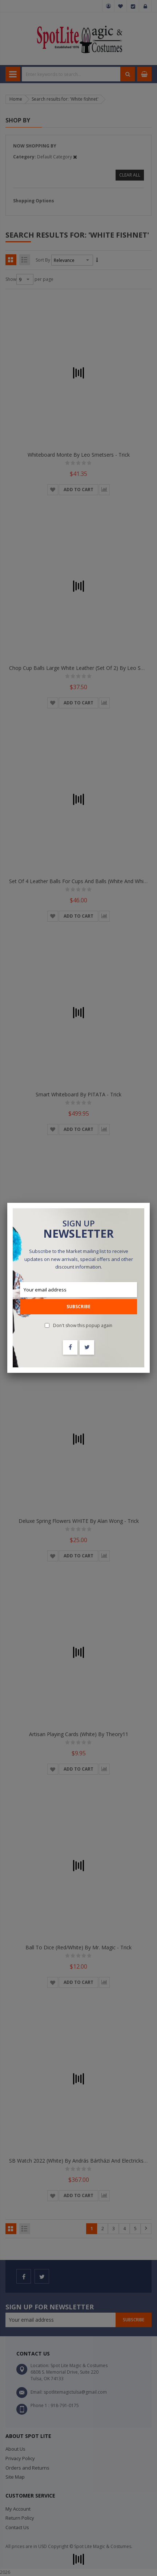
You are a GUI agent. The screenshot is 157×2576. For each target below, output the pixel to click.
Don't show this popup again (82, 1325)
